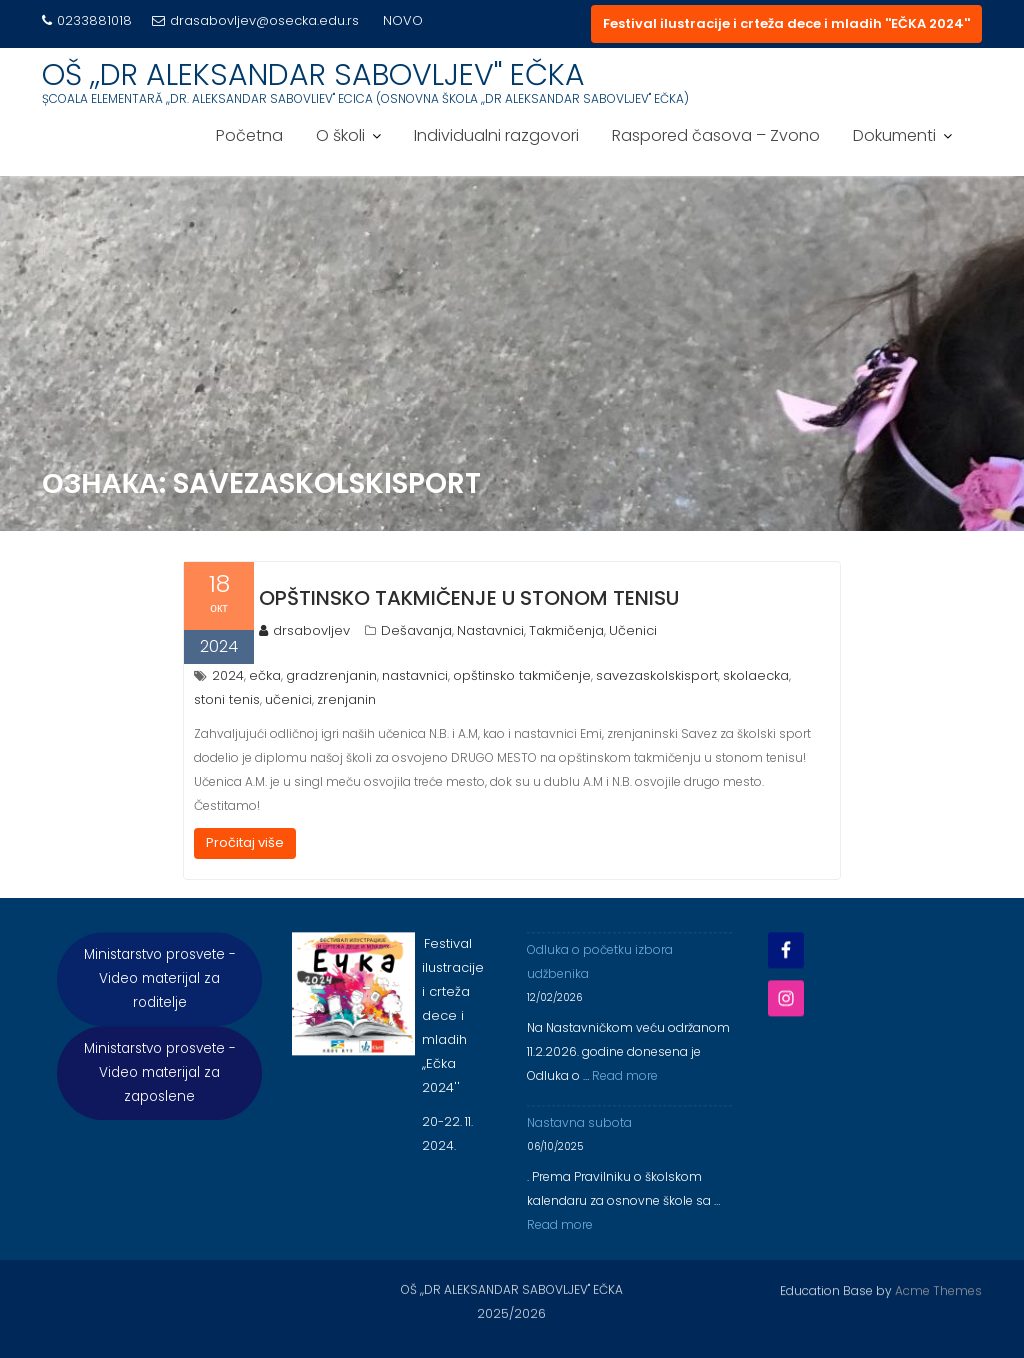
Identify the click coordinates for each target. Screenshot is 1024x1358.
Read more (625, 1098)
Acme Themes (938, 1287)
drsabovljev (304, 630)
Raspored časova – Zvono (716, 135)
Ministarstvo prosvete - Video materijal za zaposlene (160, 1095)
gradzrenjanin (331, 675)
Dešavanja (416, 630)
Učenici (633, 630)
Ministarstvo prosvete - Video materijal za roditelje (160, 1001)
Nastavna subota (579, 1145)
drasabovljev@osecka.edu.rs (255, 20)
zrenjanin (346, 699)
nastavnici (415, 675)
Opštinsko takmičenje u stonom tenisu (469, 598)
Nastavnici (490, 630)
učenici (288, 699)
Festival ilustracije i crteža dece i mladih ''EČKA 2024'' (786, 23)
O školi (340, 135)
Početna (249, 135)
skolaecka (756, 675)
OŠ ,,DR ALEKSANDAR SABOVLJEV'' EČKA (313, 75)
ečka (265, 675)
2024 (228, 675)
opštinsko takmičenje (522, 675)
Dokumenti (894, 135)
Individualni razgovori (496, 135)
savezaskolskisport (657, 675)
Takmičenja (566, 630)
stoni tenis (227, 699)
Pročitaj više (245, 842)
